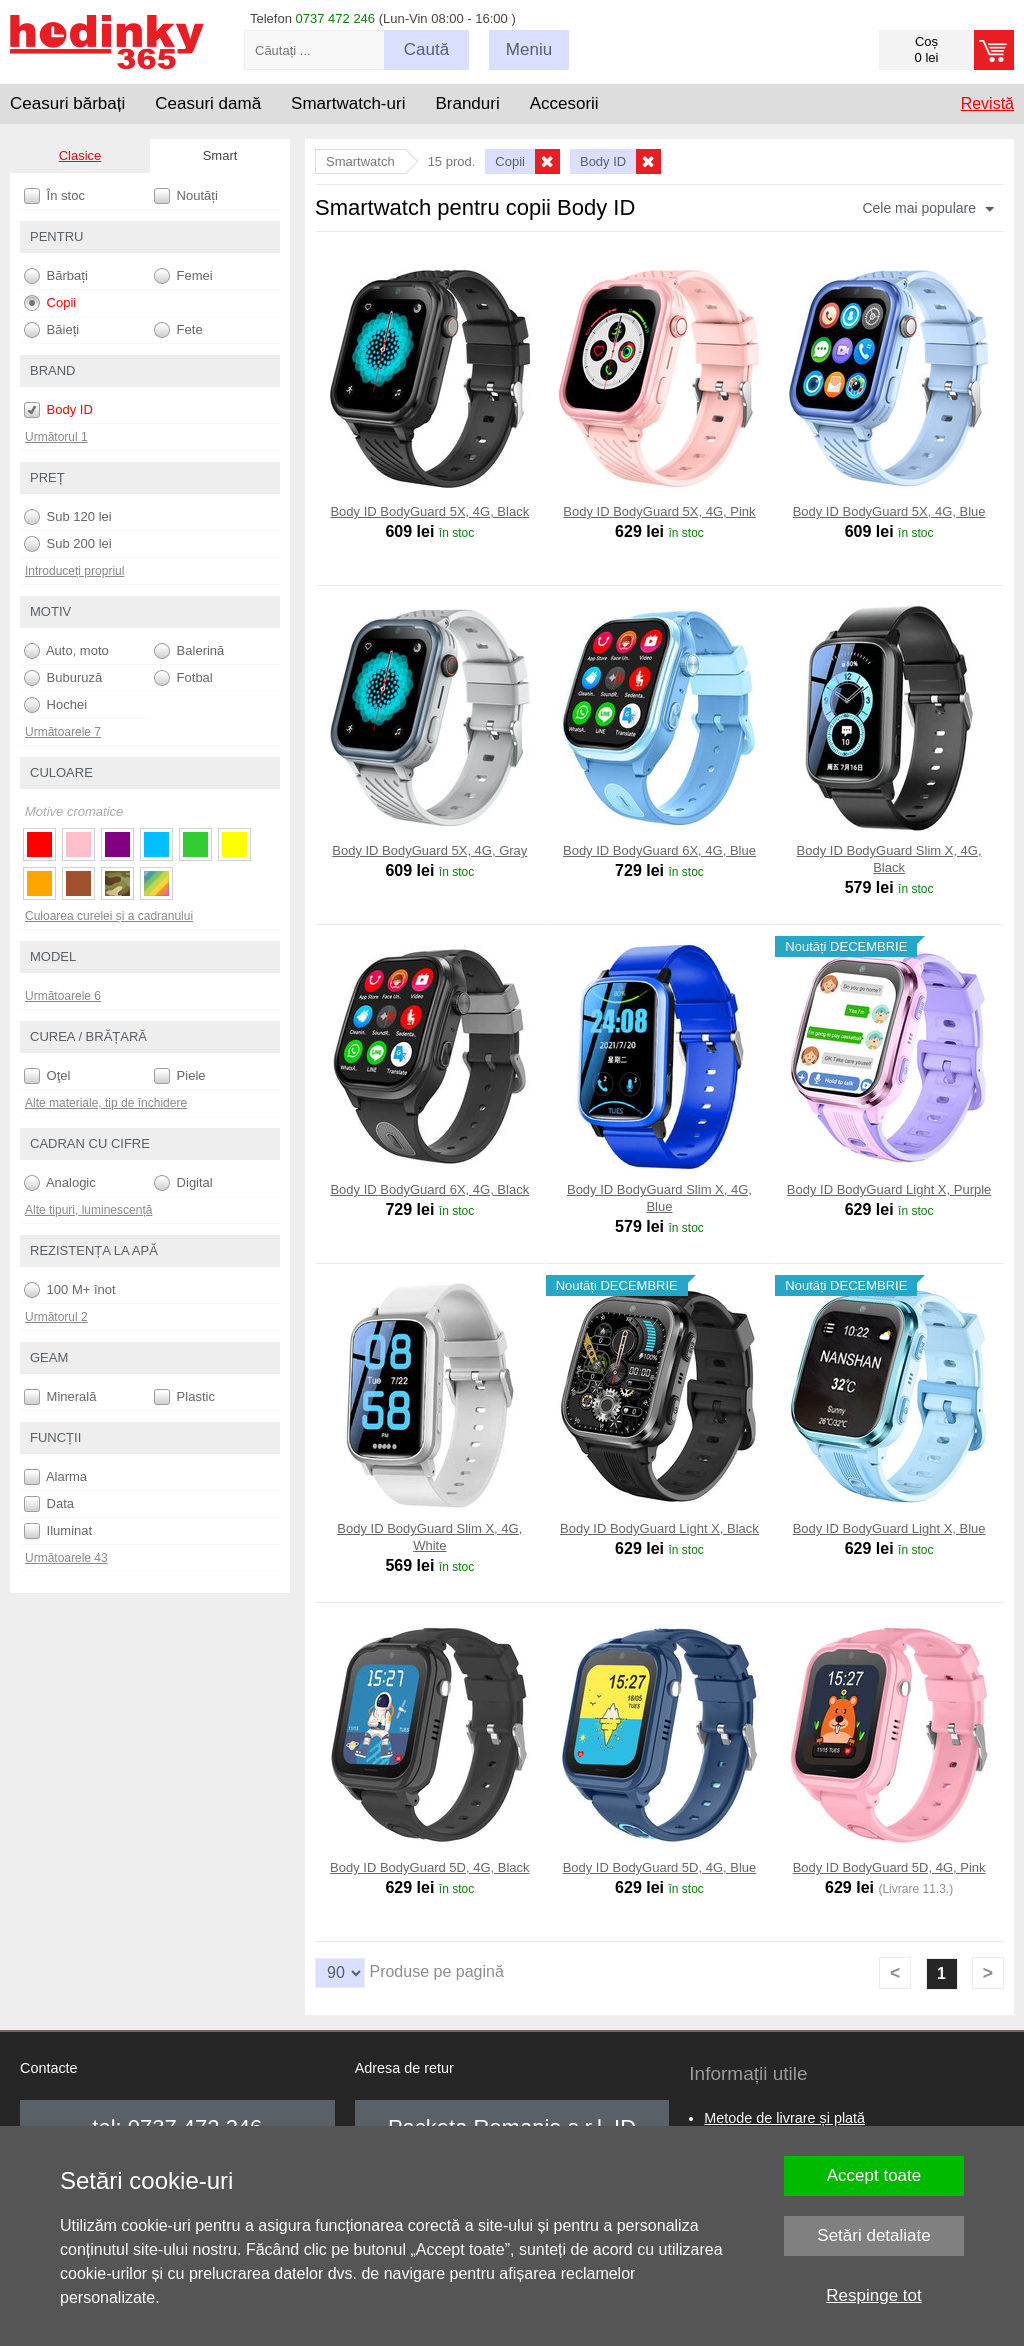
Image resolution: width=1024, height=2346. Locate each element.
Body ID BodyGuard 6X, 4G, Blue (659, 850)
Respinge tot (873, 2295)
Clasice (80, 155)
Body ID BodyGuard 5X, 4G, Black (429, 511)
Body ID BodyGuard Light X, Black (659, 1528)
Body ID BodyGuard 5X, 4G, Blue (889, 511)
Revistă (987, 103)
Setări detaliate (873, 2235)
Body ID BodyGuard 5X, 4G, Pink (659, 511)
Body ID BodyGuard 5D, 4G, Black (429, 1867)
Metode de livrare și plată (784, 2118)
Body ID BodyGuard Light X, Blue (889, 1528)
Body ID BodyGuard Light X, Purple (889, 1189)
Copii (50, 303)
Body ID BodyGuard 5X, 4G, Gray (429, 850)
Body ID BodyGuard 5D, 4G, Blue (660, 1867)
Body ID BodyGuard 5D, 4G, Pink (889, 1867)
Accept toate (874, 2175)
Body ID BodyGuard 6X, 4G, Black (429, 1189)
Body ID (58, 410)
